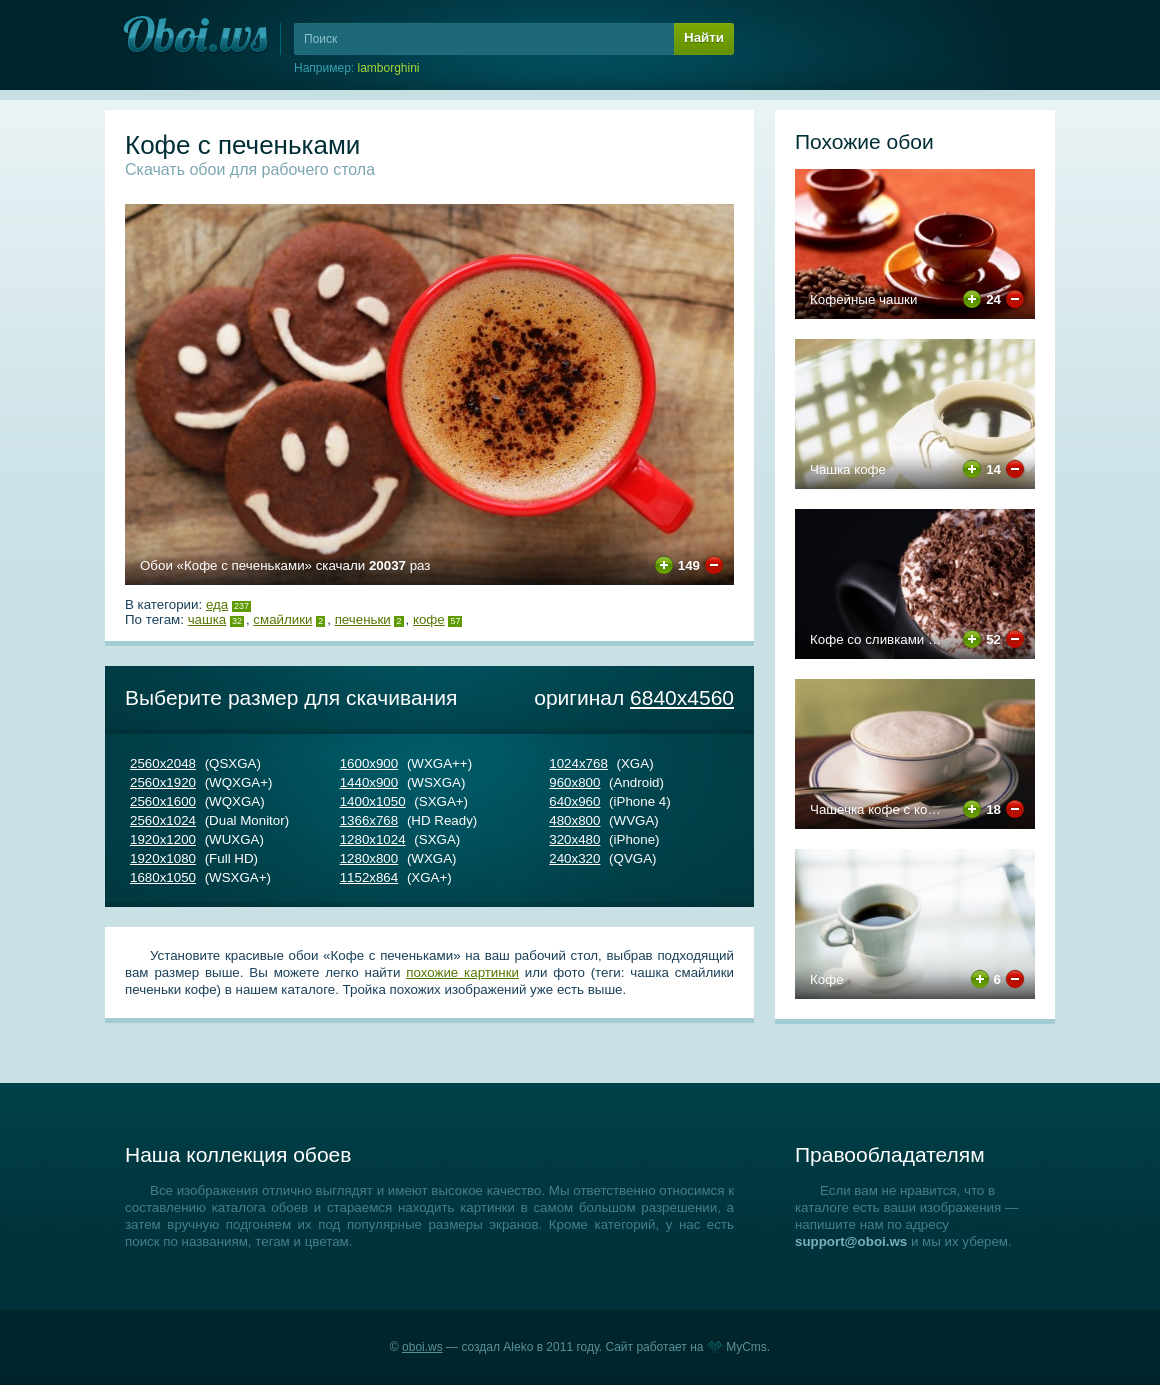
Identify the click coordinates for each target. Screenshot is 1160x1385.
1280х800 (369, 858)
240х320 (574, 858)
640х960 (574, 801)
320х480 (574, 839)
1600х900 (369, 763)
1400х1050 (373, 801)
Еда (217, 604)
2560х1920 (163, 782)
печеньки (363, 619)
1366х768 (369, 820)
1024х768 (578, 763)
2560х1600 (163, 801)
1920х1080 (163, 858)
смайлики (282, 619)
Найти (704, 37)
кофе (429, 619)
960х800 (574, 782)
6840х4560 (682, 697)
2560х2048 (163, 763)
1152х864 (369, 877)
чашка (207, 619)
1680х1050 (163, 877)
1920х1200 (163, 839)
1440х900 (369, 782)
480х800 (574, 820)
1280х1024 (373, 839)
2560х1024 (163, 820)
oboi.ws (422, 1347)
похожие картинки (462, 972)
